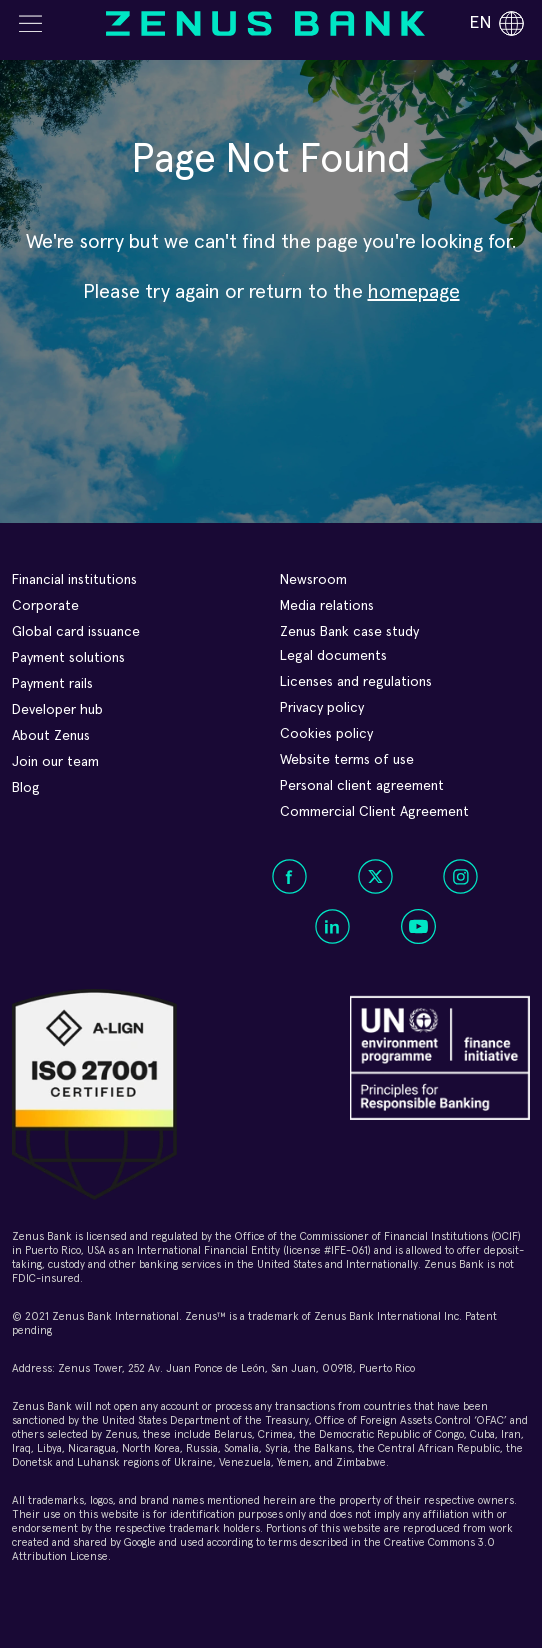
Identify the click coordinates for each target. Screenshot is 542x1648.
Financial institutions (74, 580)
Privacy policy (322, 708)
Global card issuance (76, 632)
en (496, 23)
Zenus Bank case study (349, 632)
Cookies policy (326, 734)
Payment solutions (68, 658)
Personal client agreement (362, 786)
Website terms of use (347, 760)
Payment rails (52, 684)
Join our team (55, 762)
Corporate (45, 606)
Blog (26, 788)
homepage (414, 292)
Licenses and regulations (356, 682)
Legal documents (333, 656)
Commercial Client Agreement (374, 812)
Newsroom (313, 580)
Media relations (327, 606)
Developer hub (57, 710)
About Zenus (51, 736)
